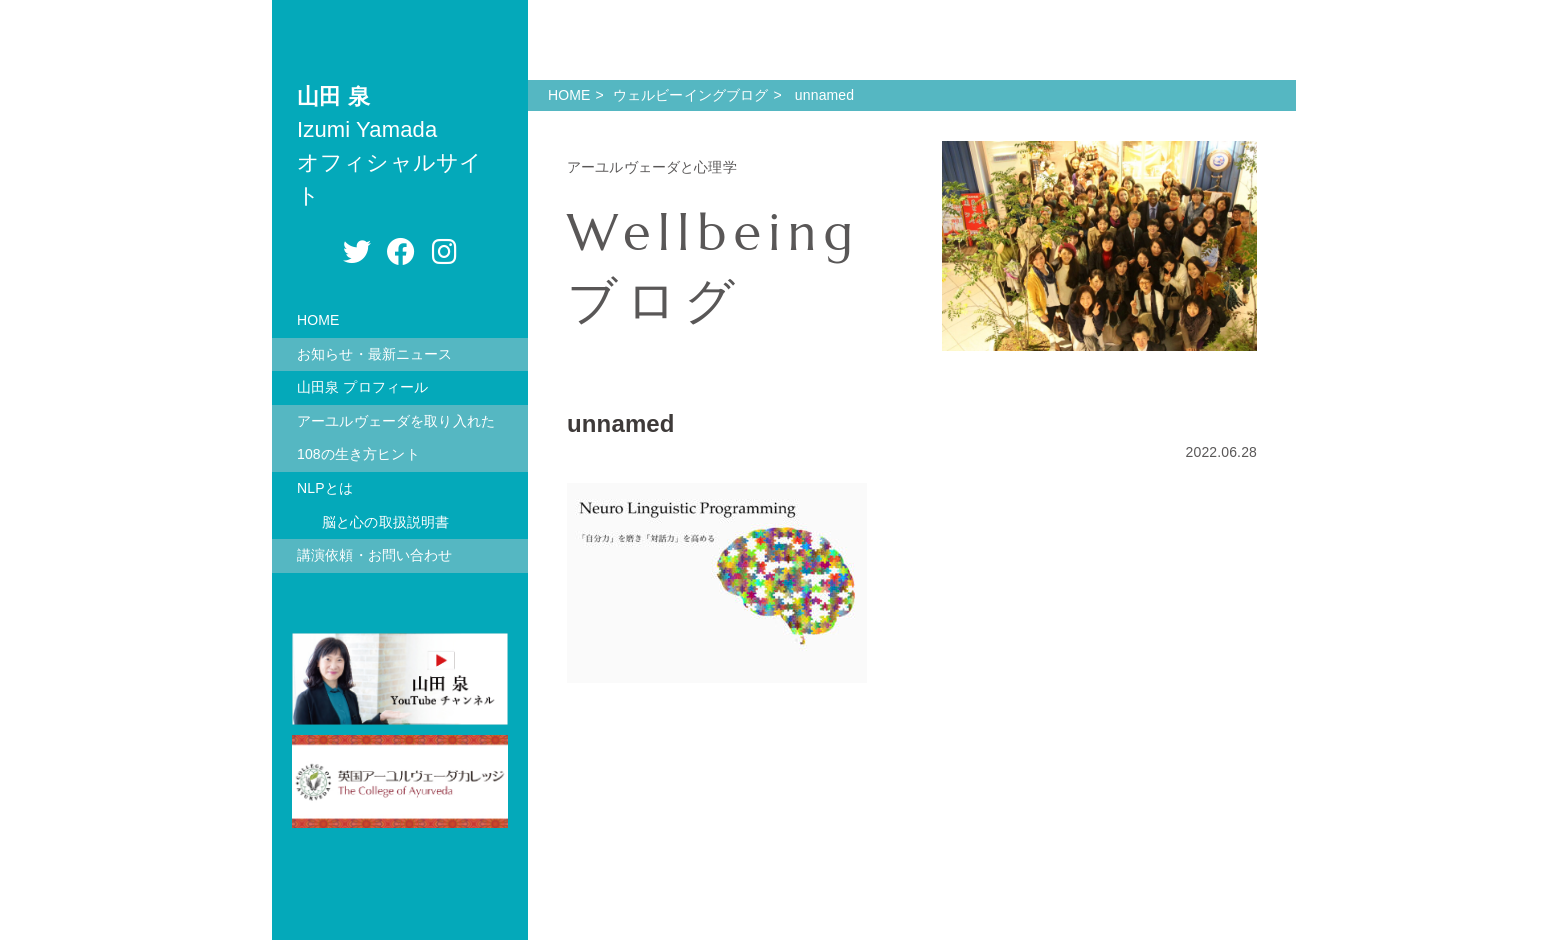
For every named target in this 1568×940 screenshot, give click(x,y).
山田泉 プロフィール (362, 387)
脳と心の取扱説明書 (385, 522)
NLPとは (325, 488)
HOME (318, 320)
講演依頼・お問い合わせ (375, 555)
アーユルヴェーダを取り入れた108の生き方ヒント (396, 438)
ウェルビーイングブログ (691, 95)
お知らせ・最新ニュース (375, 354)
